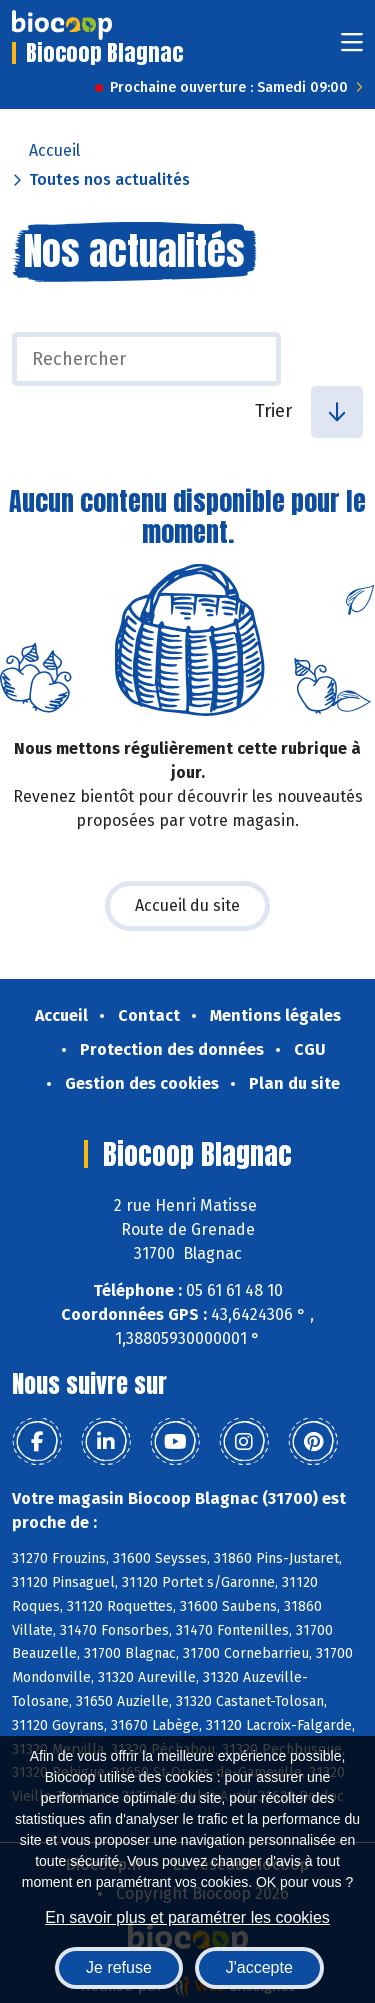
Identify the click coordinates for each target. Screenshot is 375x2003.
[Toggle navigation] (352, 48)
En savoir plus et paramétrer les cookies (187, 1917)
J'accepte (259, 1967)
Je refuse (119, 1967)
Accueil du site (187, 905)
